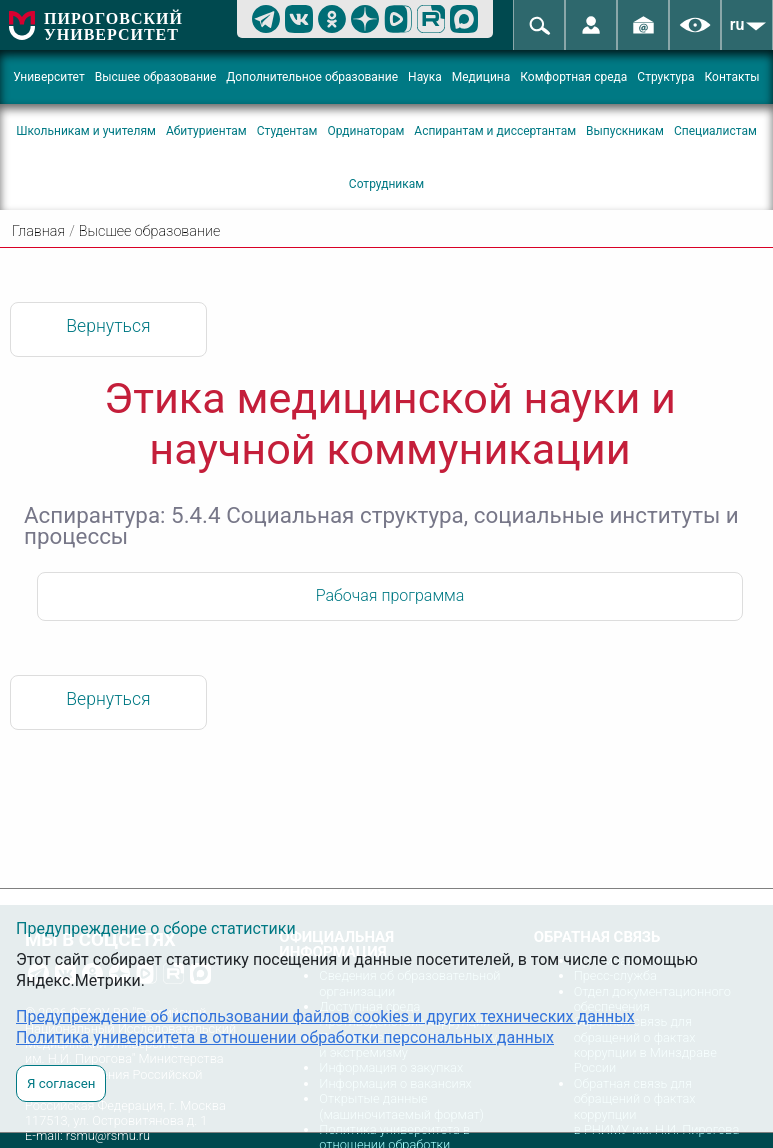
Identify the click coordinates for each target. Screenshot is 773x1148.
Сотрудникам (386, 184)
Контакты (732, 77)
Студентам (287, 131)
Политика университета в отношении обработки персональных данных (285, 1037)
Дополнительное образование (312, 77)
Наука (425, 77)
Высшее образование (156, 77)
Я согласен (61, 1083)
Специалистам (715, 131)
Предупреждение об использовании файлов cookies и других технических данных (325, 1016)
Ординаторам (365, 131)
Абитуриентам (206, 131)
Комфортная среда (573, 77)
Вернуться (108, 326)
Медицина (481, 77)
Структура (665, 77)
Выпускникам (625, 131)
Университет (48, 77)
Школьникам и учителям (86, 131)
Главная (38, 231)
